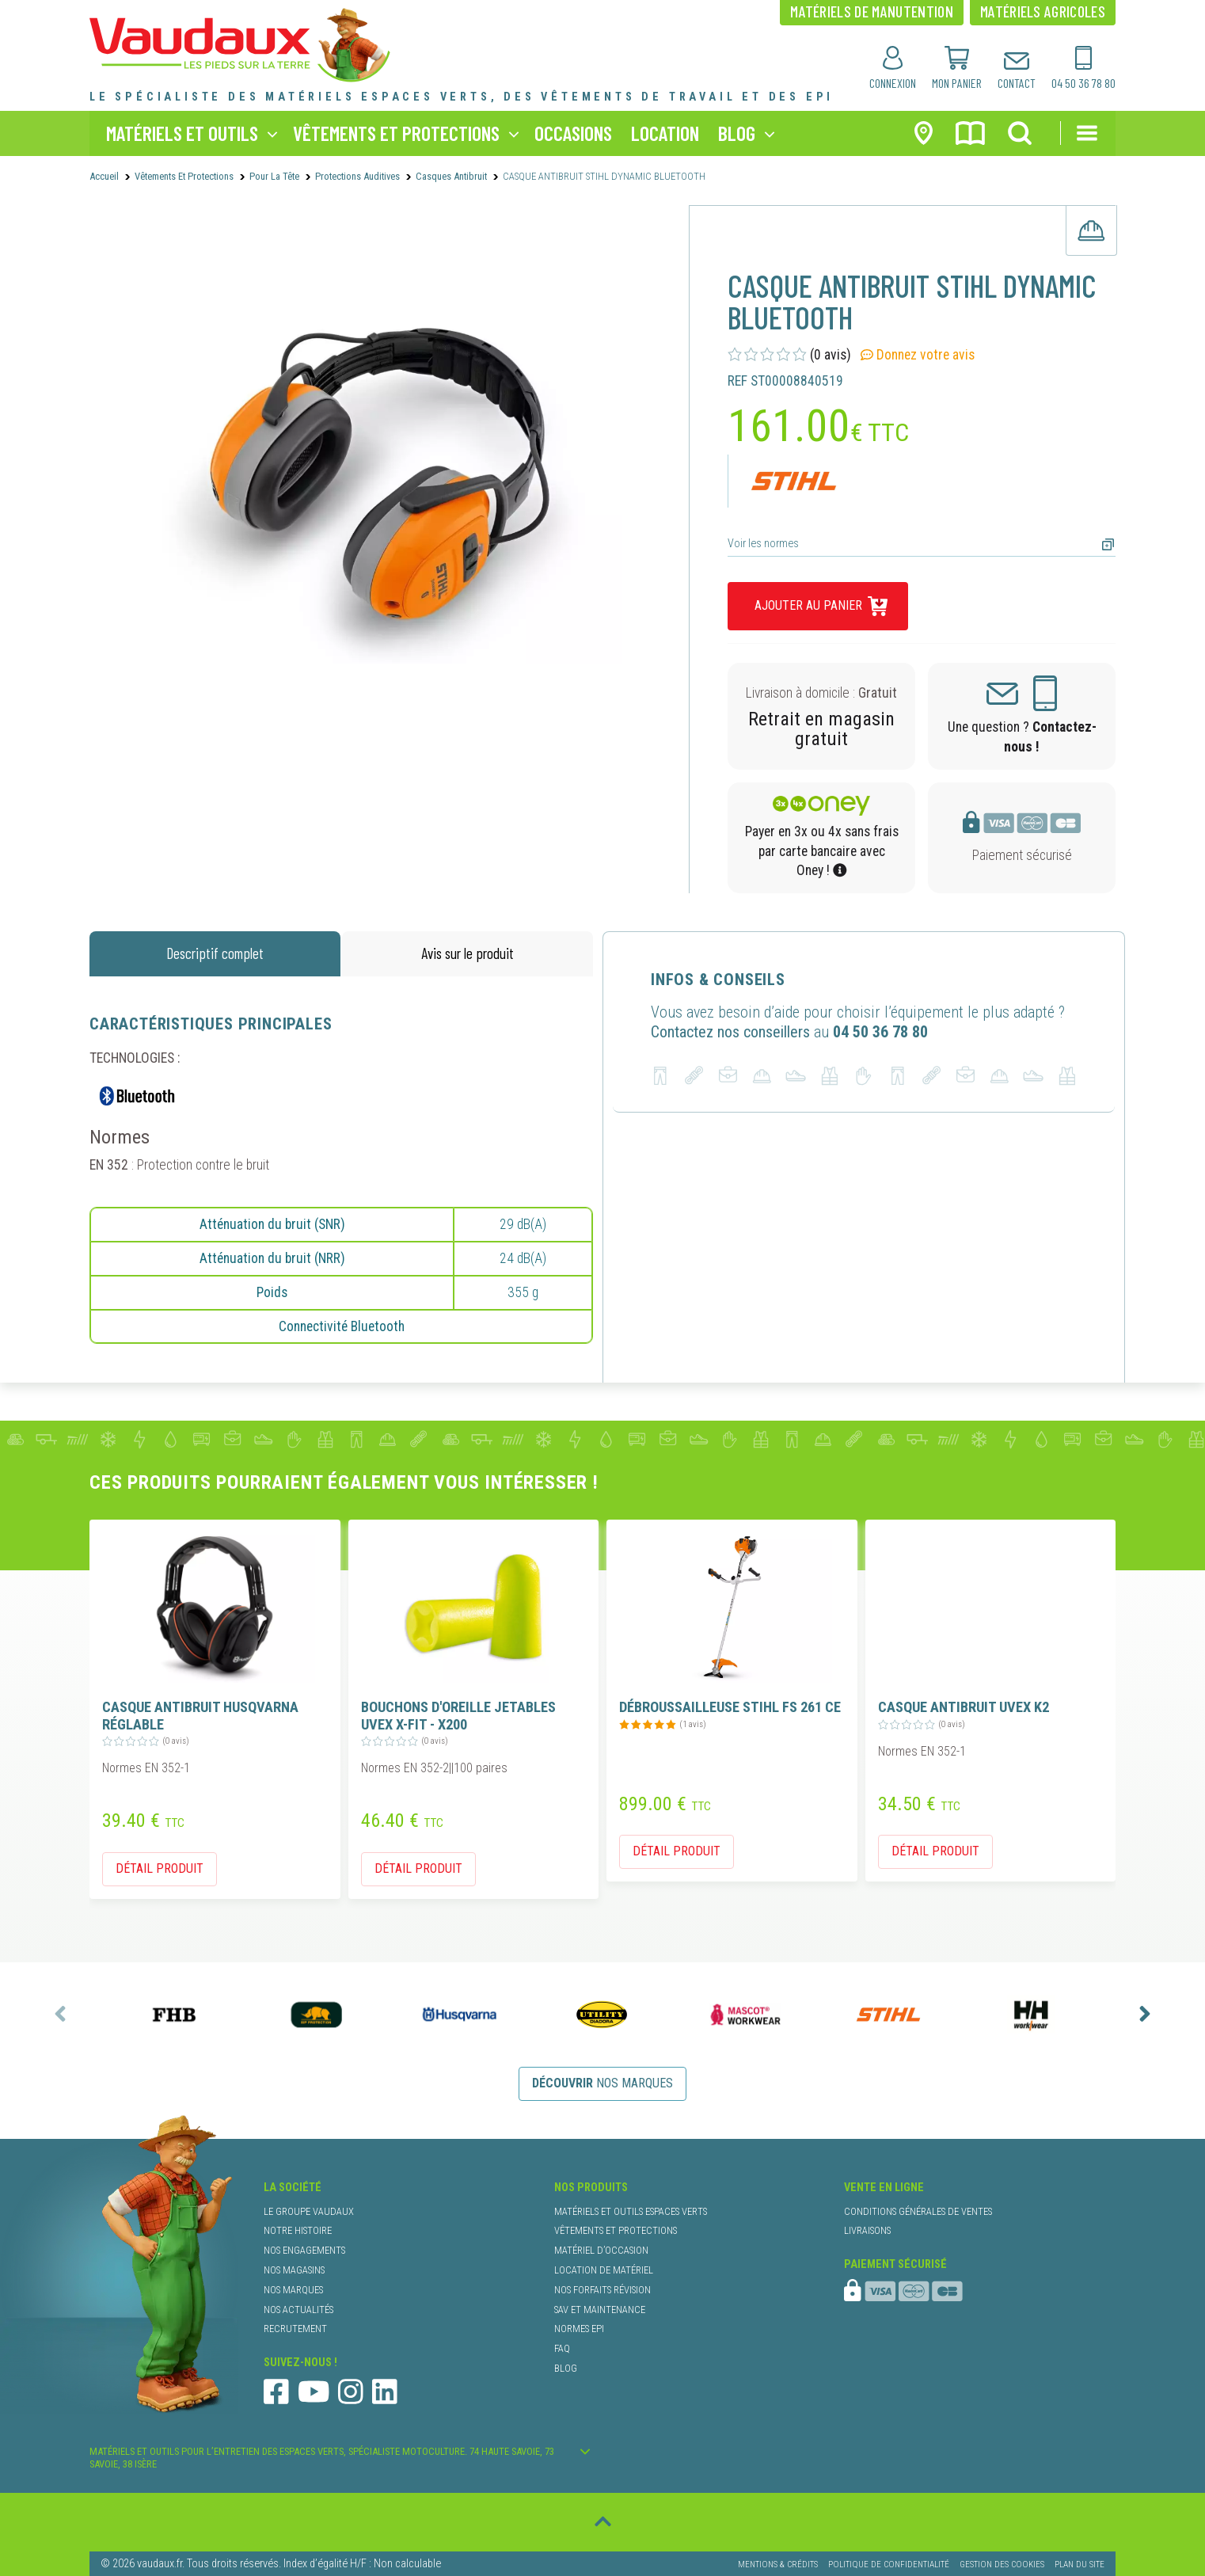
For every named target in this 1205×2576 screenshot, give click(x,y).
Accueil (104, 176)
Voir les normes (763, 543)
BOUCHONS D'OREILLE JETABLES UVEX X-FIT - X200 (458, 1716)
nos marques (602, 2083)
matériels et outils (182, 132)
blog (736, 132)
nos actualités (298, 2309)
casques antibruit (451, 176)
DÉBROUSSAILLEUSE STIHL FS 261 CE (730, 1707)
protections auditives (357, 176)
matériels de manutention (871, 11)
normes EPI (579, 2328)
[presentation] (60, 2013)
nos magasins (294, 2270)
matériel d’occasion (601, 2250)
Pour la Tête (274, 176)
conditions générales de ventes (918, 2211)
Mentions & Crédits (778, 2564)
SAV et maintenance (599, 2309)
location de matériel (603, 2270)
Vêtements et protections (184, 176)
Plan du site (1079, 2564)
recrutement (295, 2328)
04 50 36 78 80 (880, 1031)
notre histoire (298, 2230)
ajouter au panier (808, 605)
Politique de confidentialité (888, 2564)
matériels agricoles (1042, 11)
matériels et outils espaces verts (630, 2211)
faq (562, 2348)
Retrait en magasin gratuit (821, 729)
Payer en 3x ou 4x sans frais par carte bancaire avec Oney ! (822, 851)
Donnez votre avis (918, 355)
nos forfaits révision (602, 2290)
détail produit (159, 1868)
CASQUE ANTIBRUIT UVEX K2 (963, 1707)
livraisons (867, 2230)
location (665, 132)
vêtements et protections (396, 132)
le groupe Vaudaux (309, 2211)
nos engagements (304, 2250)
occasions (573, 132)
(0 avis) (789, 355)
